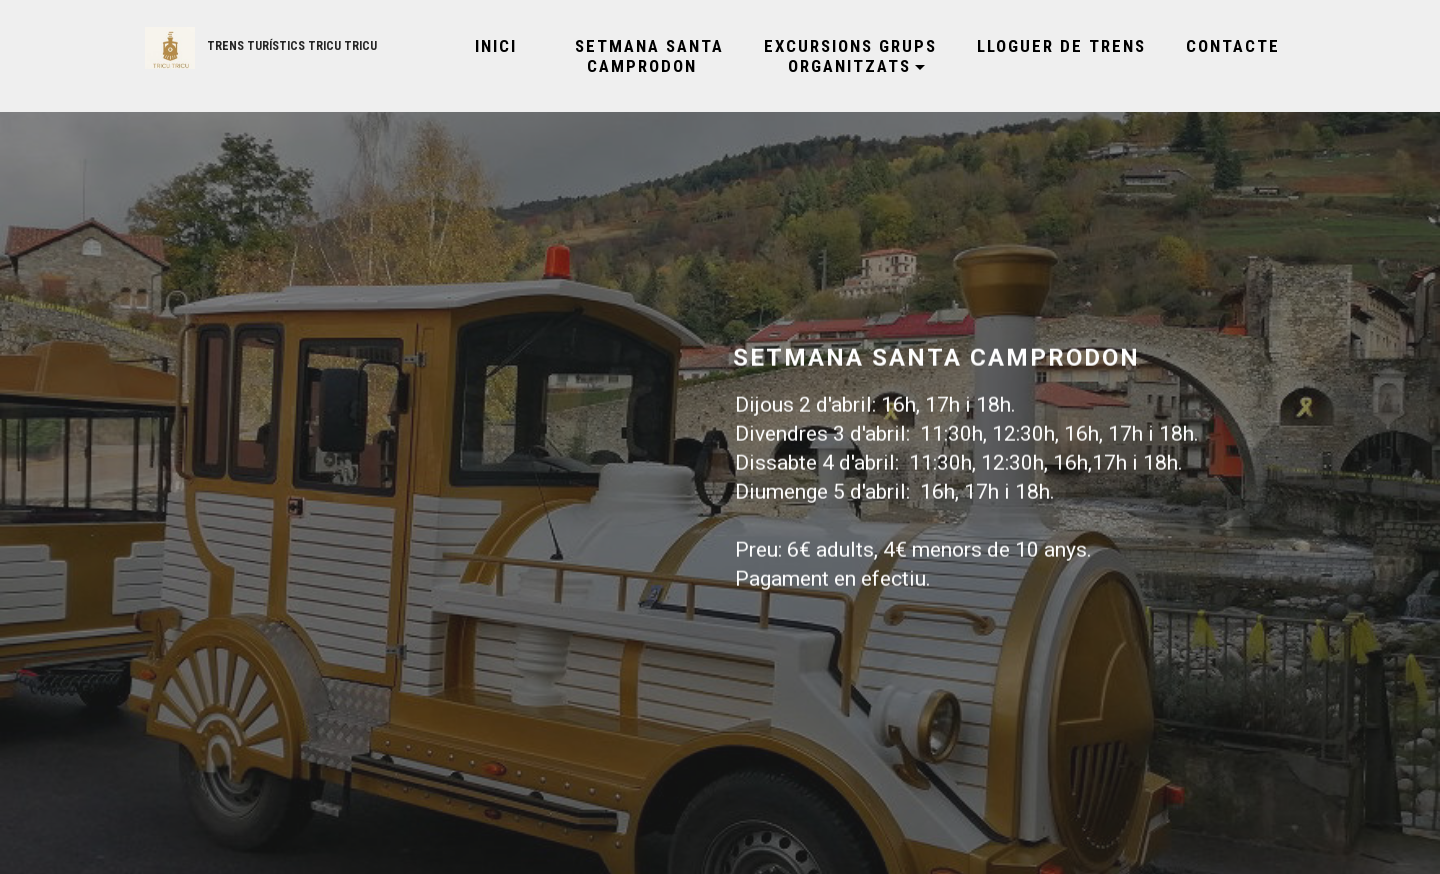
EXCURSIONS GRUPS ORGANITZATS (850, 56)
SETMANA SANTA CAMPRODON (640, 56)
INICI (487, 46)
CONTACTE (1233, 46)
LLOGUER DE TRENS (1061, 46)
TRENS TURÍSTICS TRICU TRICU (292, 46)
